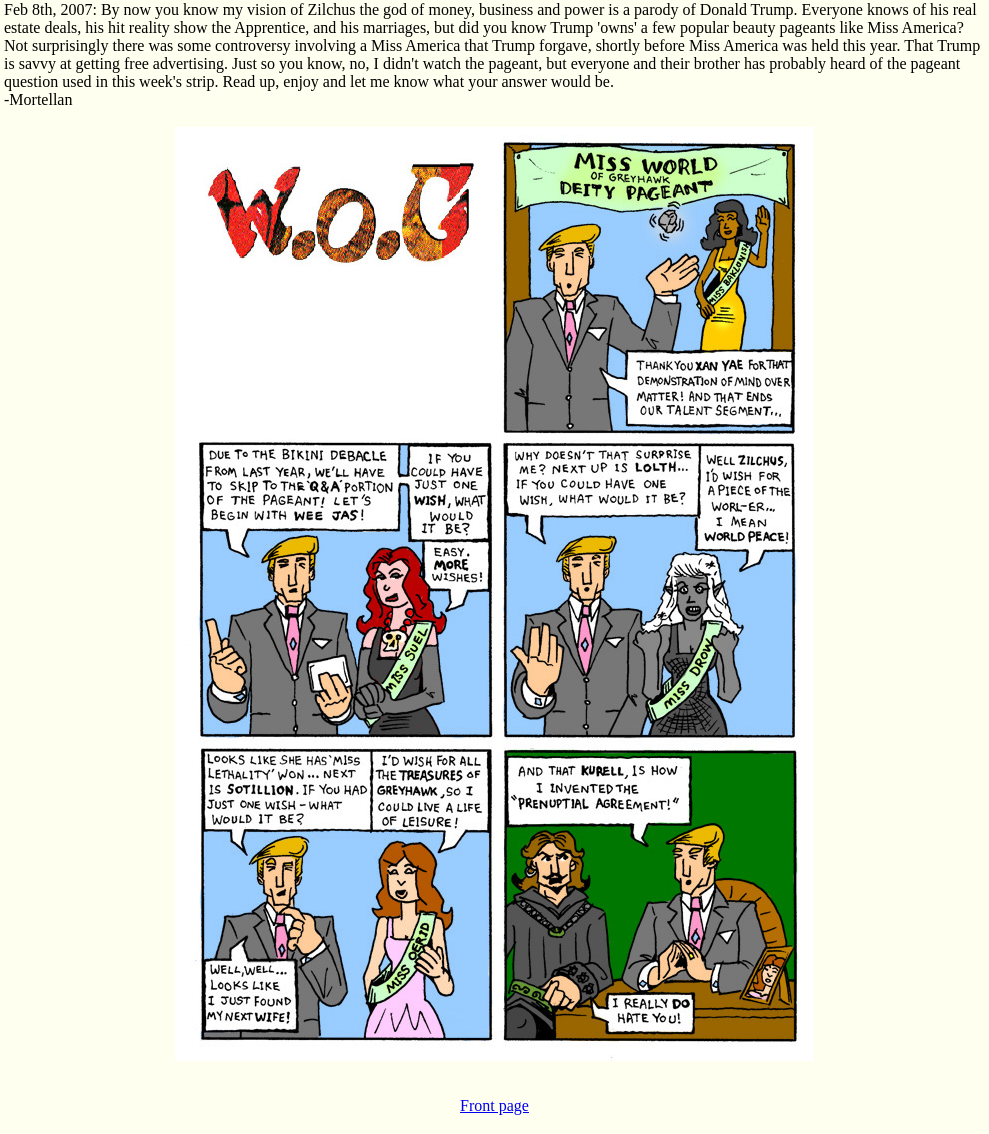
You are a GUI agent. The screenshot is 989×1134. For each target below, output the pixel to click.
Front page (494, 1105)
